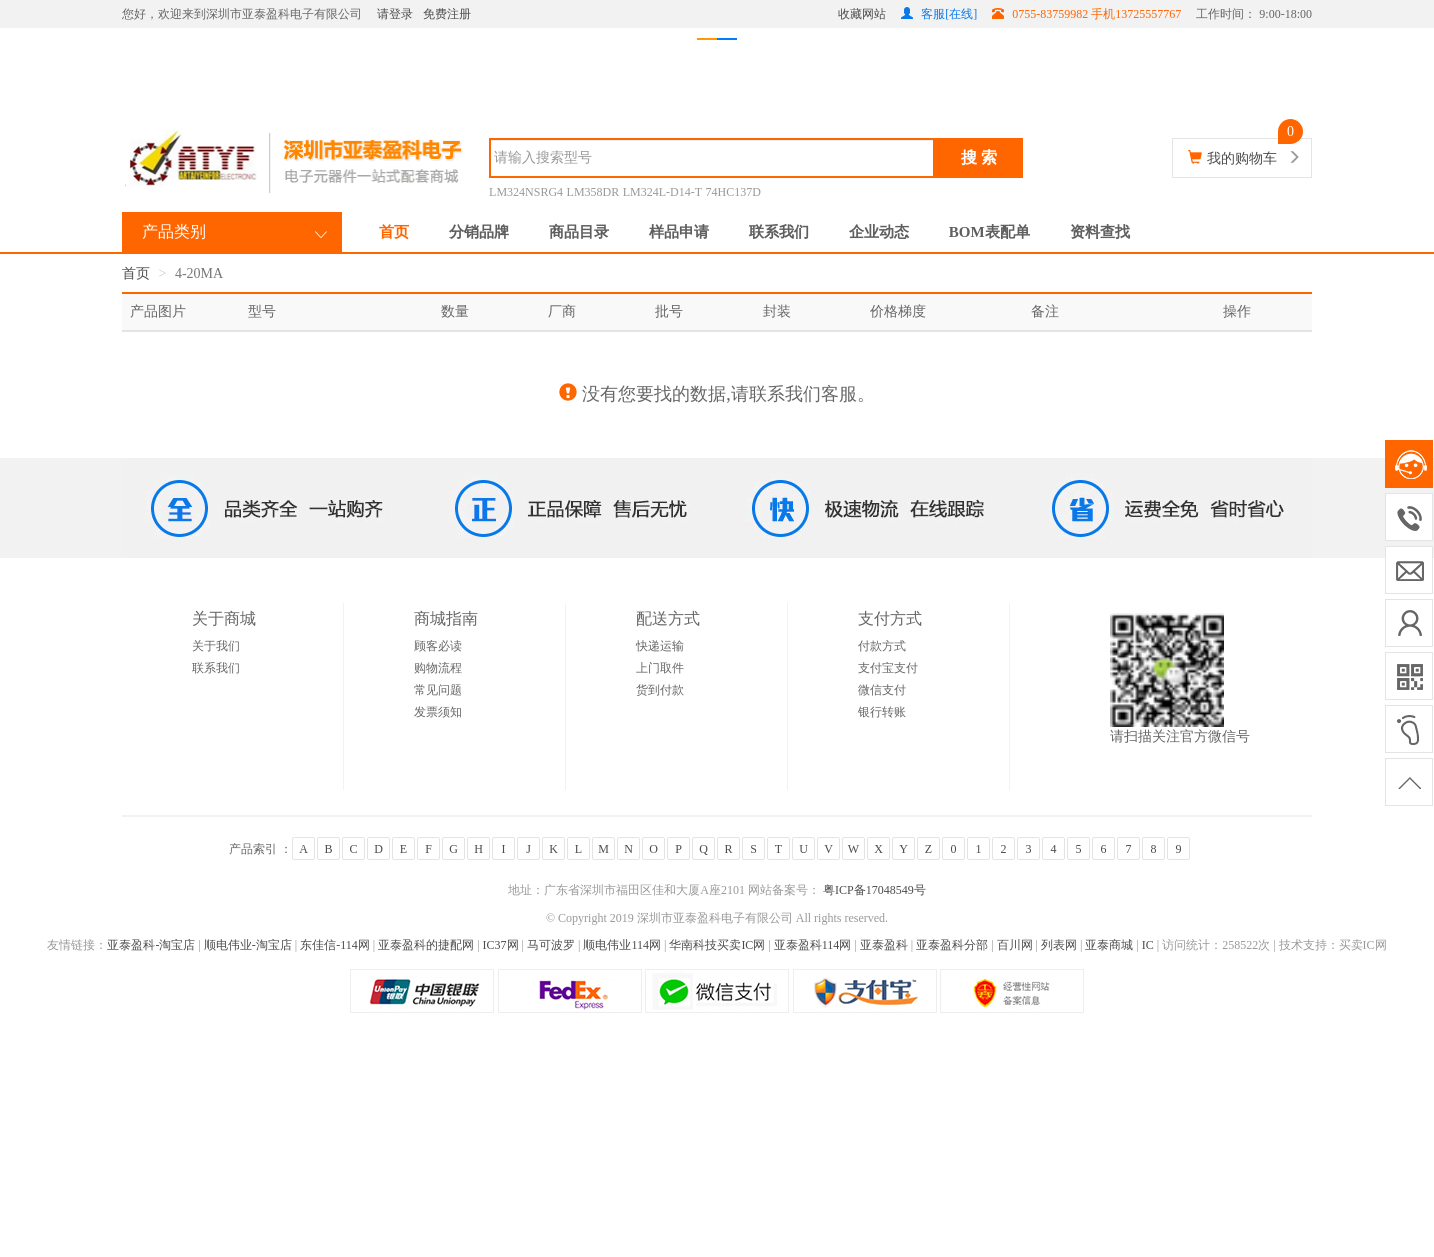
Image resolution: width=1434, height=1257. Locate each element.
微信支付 (882, 690)
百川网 (1015, 945)
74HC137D (733, 192)
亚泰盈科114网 (813, 945)
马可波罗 (551, 945)
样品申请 (679, 232)
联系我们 (779, 232)
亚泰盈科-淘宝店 (151, 945)
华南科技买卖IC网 (717, 945)
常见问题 (438, 690)
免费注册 (447, 14)
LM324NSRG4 (526, 192)
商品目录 (579, 232)
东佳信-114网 (335, 945)
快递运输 (660, 646)
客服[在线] (939, 14)
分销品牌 (479, 232)
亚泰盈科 (884, 945)
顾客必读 (438, 646)
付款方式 (882, 646)
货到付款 (660, 690)
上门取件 (660, 668)
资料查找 (1100, 232)
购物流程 (438, 668)
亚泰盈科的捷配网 (426, 945)
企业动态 (879, 232)
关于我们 (216, 646)
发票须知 (438, 712)
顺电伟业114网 (622, 945)
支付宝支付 (888, 668)
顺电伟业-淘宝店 (248, 945)
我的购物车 (1242, 158)
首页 (394, 232)
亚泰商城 (1109, 945)
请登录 (395, 14)
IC (1148, 945)
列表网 (1059, 945)
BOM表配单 (989, 232)
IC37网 (501, 945)
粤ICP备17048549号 (873, 890)
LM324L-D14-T (662, 192)
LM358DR (593, 192)
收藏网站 (862, 14)
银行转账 (882, 712)
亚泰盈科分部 (952, 945)
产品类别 (174, 231)
